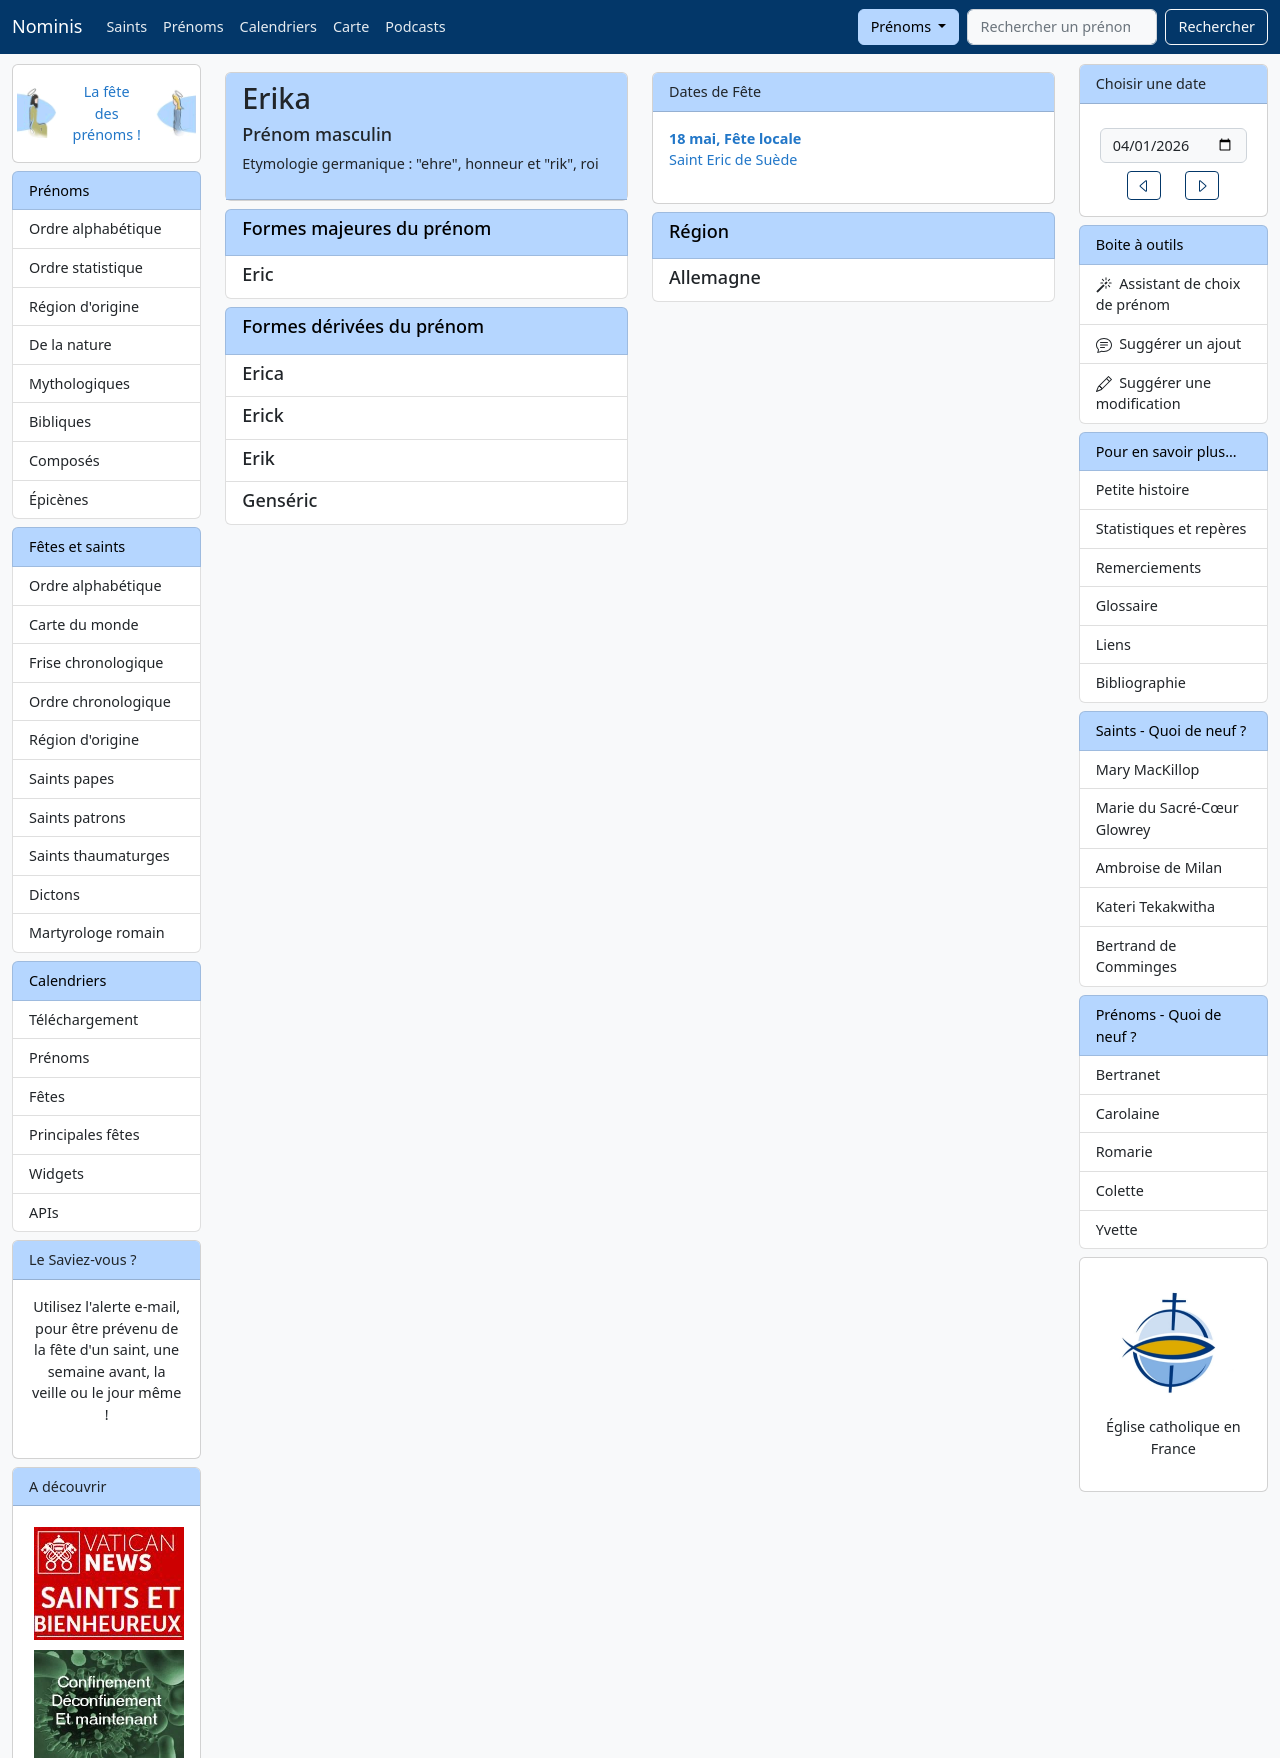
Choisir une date (1151, 83)
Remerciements (1149, 567)
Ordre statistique (86, 267)
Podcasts (415, 26)
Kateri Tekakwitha (1155, 906)
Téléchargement (83, 1019)
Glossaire (1127, 605)
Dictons (54, 894)
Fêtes (47, 1096)
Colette (1120, 1190)
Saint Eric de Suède (733, 159)
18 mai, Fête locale (735, 138)
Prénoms (193, 26)
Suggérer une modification (1153, 393)
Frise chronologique (96, 662)
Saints (126, 26)
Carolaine (1128, 1113)
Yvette (1117, 1229)
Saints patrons (77, 817)
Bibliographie (1141, 682)
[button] (1144, 185)
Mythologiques (79, 383)
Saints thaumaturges (99, 855)
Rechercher (1216, 26)
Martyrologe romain (97, 932)
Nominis (47, 26)
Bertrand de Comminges (1136, 956)
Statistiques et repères (1171, 528)
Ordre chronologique (100, 701)
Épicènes (59, 499)
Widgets (56, 1173)
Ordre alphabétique (95, 228)
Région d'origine (84, 306)
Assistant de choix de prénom (1168, 294)
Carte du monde (84, 624)
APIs (44, 1212)
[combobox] (1062, 27)
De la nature (70, 344)
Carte (351, 26)
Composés (64, 460)
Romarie (1124, 1151)
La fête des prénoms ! (107, 113)
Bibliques (60, 421)
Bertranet (1128, 1074)
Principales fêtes (84, 1134)
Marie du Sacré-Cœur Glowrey (1167, 818)
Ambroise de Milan (1159, 867)
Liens (1113, 644)
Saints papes (71, 778)
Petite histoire (1143, 489)
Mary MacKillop (1148, 769)
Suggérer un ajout (1169, 343)
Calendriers (278, 26)
